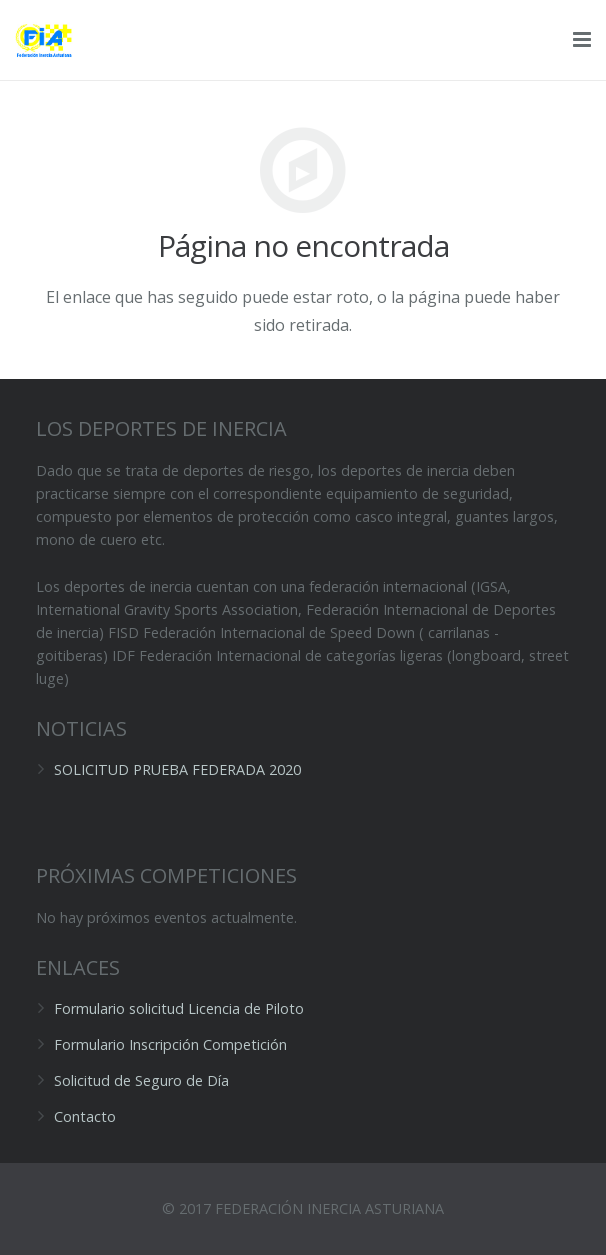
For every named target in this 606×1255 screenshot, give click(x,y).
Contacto (85, 1116)
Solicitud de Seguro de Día (141, 1080)
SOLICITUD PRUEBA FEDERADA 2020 (177, 769)
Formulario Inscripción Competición (170, 1044)
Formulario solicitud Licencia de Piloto (179, 1008)
